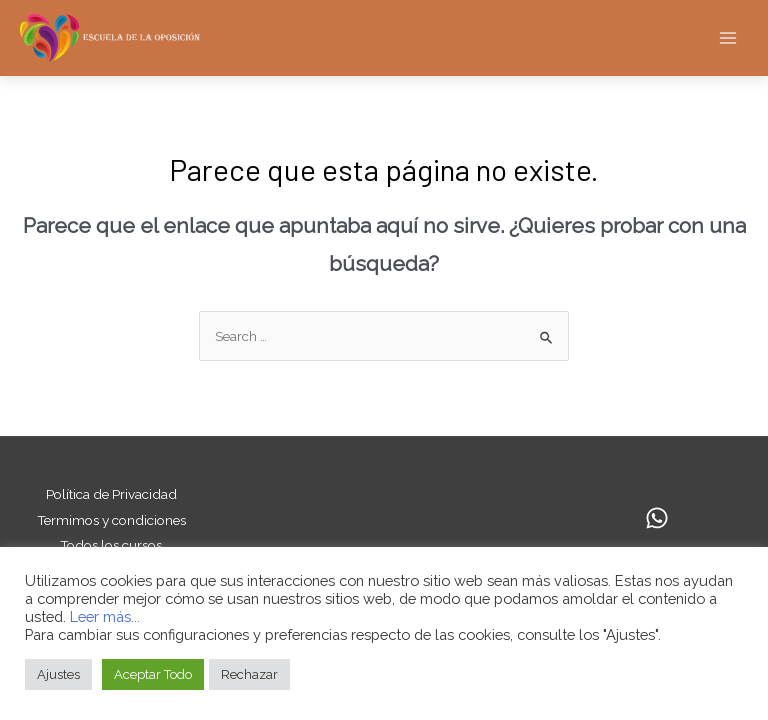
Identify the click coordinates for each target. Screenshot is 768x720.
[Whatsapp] (657, 518)
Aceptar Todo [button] (153, 674)
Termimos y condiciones (111, 520)
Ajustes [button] (58, 674)
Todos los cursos (111, 545)
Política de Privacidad (111, 494)
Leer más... (105, 616)
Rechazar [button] (249, 674)
